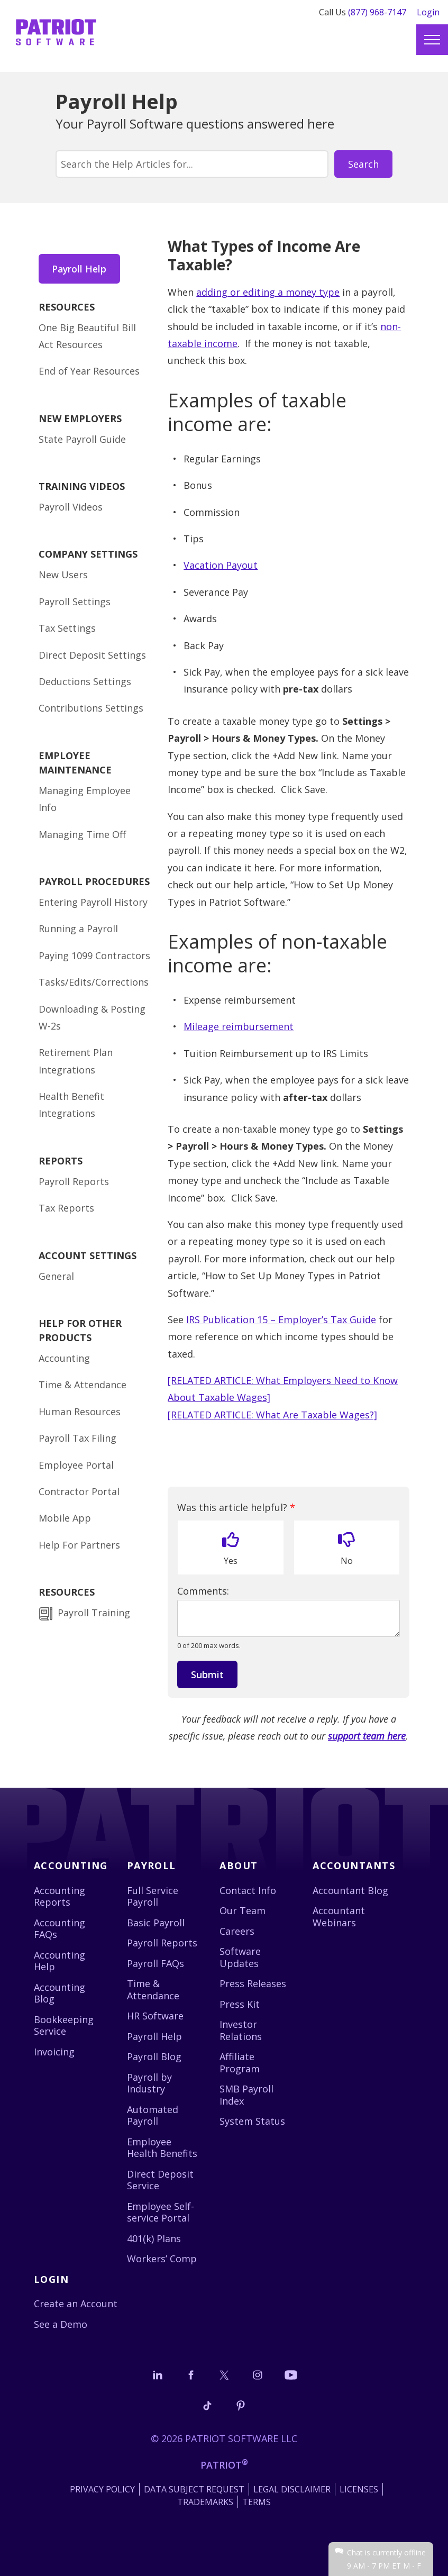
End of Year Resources (89, 372)
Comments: (203, 1591)
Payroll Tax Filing (77, 1439)
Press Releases (253, 1983)
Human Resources (80, 1412)
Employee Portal (76, 1465)
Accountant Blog (350, 1890)
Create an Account (75, 2303)
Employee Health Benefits (162, 2147)
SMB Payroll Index (246, 2094)
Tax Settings (67, 629)
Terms (256, 2502)
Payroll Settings (75, 602)
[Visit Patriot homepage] (56, 29)
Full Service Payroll (152, 1896)
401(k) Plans (154, 2238)
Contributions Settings (91, 709)
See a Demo (60, 2324)
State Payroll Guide (82, 439)
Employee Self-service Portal (160, 2212)
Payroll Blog (154, 2056)
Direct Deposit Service (160, 2180)
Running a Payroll (78, 929)
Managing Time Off (82, 835)
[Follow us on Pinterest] (240, 2405)
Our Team (243, 1910)
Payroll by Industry (149, 2083)
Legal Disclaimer (292, 2489)
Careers (237, 1931)
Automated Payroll (152, 2115)
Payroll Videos (71, 507)
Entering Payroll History (93, 902)
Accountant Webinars (339, 1916)
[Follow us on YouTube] (291, 2375)
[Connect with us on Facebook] (191, 2375)
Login (428, 12)
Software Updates (240, 1957)
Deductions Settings (85, 682)
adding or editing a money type (268, 292)
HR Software (155, 2015)
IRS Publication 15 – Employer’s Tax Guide (281, 1319)
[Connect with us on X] (224, 2375)
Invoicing (54, 2051)
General (56, 1276)
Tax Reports (66, 1209)
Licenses (359, 2489)
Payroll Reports (74, 1182)
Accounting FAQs (59, 1928)
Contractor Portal (79, 1492)
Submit (207, 1674)
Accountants (354, 1865)
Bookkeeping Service (64, 2025)
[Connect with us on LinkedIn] (157, 2375)
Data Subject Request (194, 2489)
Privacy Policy (102, 2489)
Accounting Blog (59, 1993)
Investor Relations (241, 2030)
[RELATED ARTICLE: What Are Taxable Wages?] (272, 1414)
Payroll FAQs (155, 1963)
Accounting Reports (59, 1896)
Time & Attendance (82, 1385)
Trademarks (205, 2502)
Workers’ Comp (162, 2258)
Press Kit (240, 2004)
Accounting (64, 1358)
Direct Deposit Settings (92, 655)
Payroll (151, 1865)
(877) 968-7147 (377, 12)
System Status (252, 2121)
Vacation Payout (221, 565)
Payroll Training (95, 1613)
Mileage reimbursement (239, 1026)
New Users (63, 575)
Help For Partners (79, 1545)
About (239, 1865)
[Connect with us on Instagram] (257, 2375)
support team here (367, 1736)
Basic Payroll (156, 1922)
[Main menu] (432, 39)
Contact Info (248, 1890)
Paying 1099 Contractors (94, 956)
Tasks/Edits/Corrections (94, 983)
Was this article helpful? (236, 1507)
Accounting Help (59, 1961)
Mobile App (65, 1519)
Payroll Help (80, 268)
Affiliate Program (240, 2062)
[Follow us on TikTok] (207, 2405)
